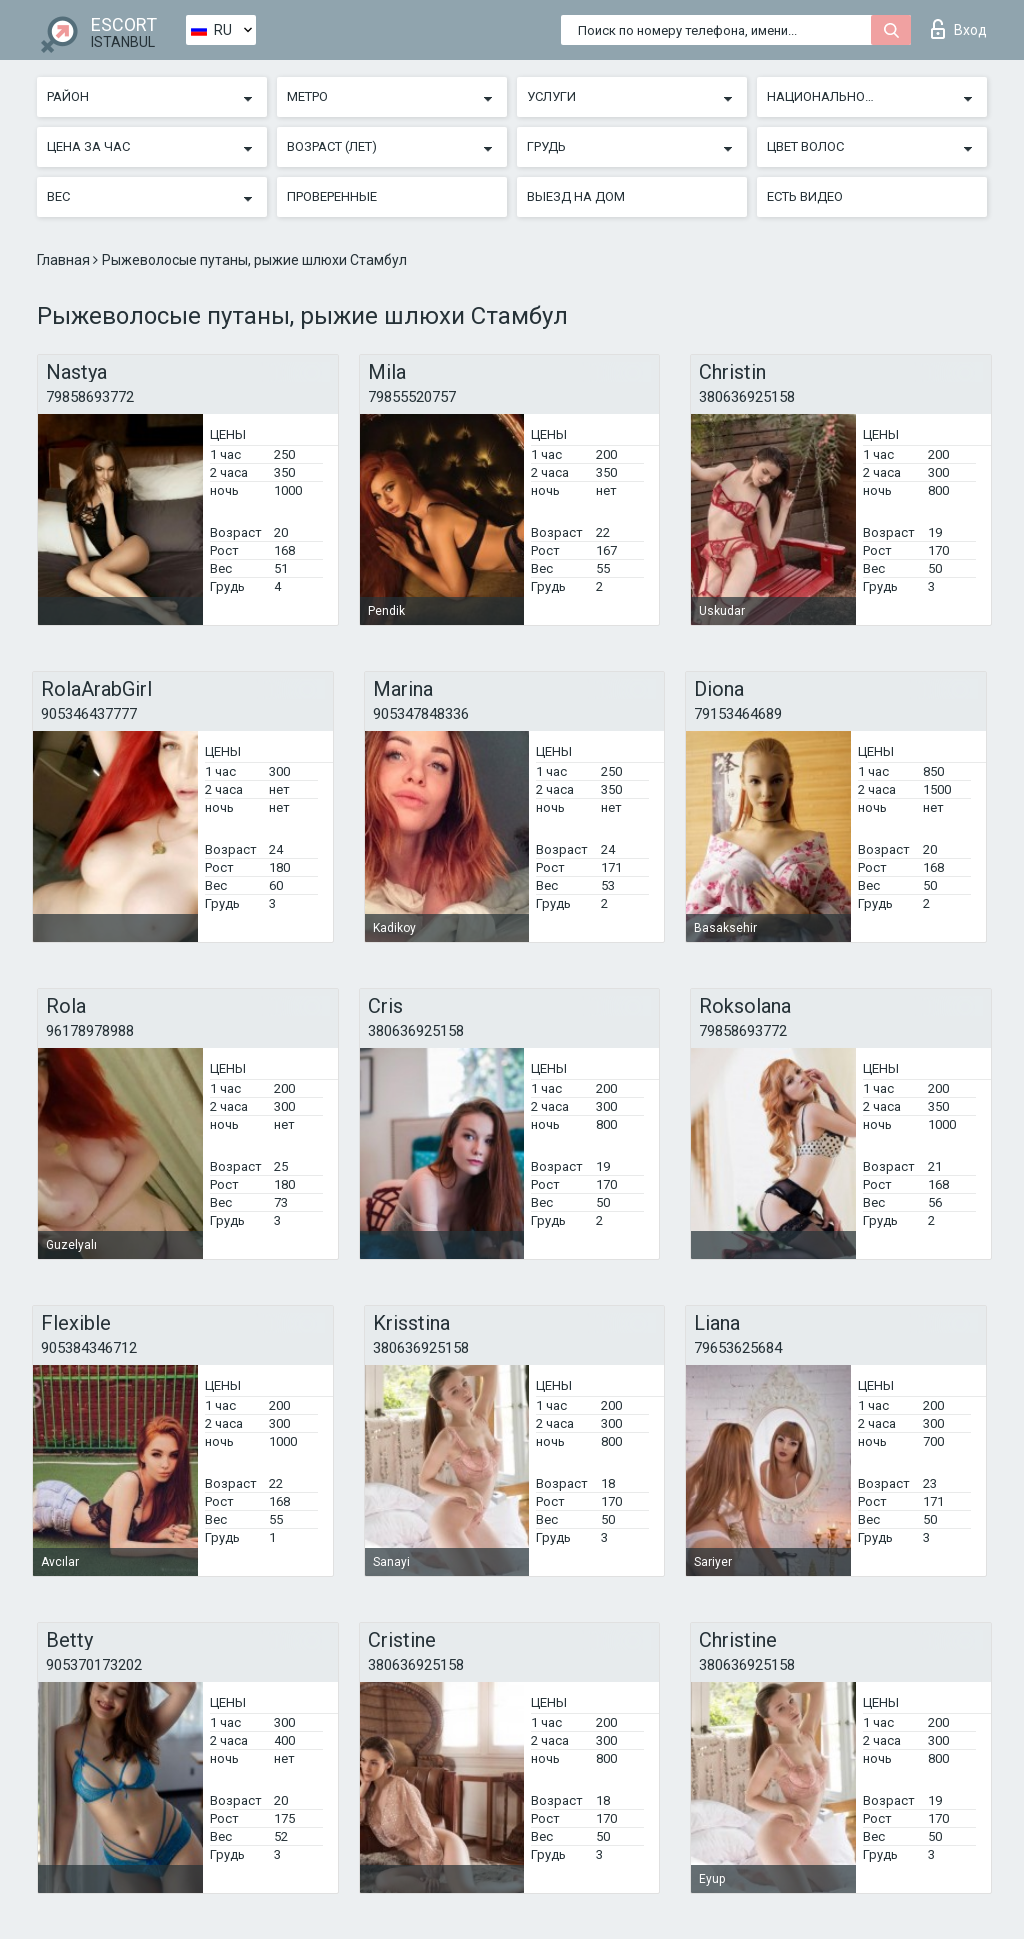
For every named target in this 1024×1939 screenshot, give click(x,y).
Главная (65, 260)
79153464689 (738, 714)
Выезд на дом (576, 196)
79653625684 (738, 1348)
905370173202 (94, 1665)
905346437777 (89, 714)
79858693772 (90, 397)
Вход (959, 29)
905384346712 (89, 1348)
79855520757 (412, 397)
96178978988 (90, 1031)
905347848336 (421, 714)
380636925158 (747, 397)
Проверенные (332, 196)
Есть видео (805, 196)
